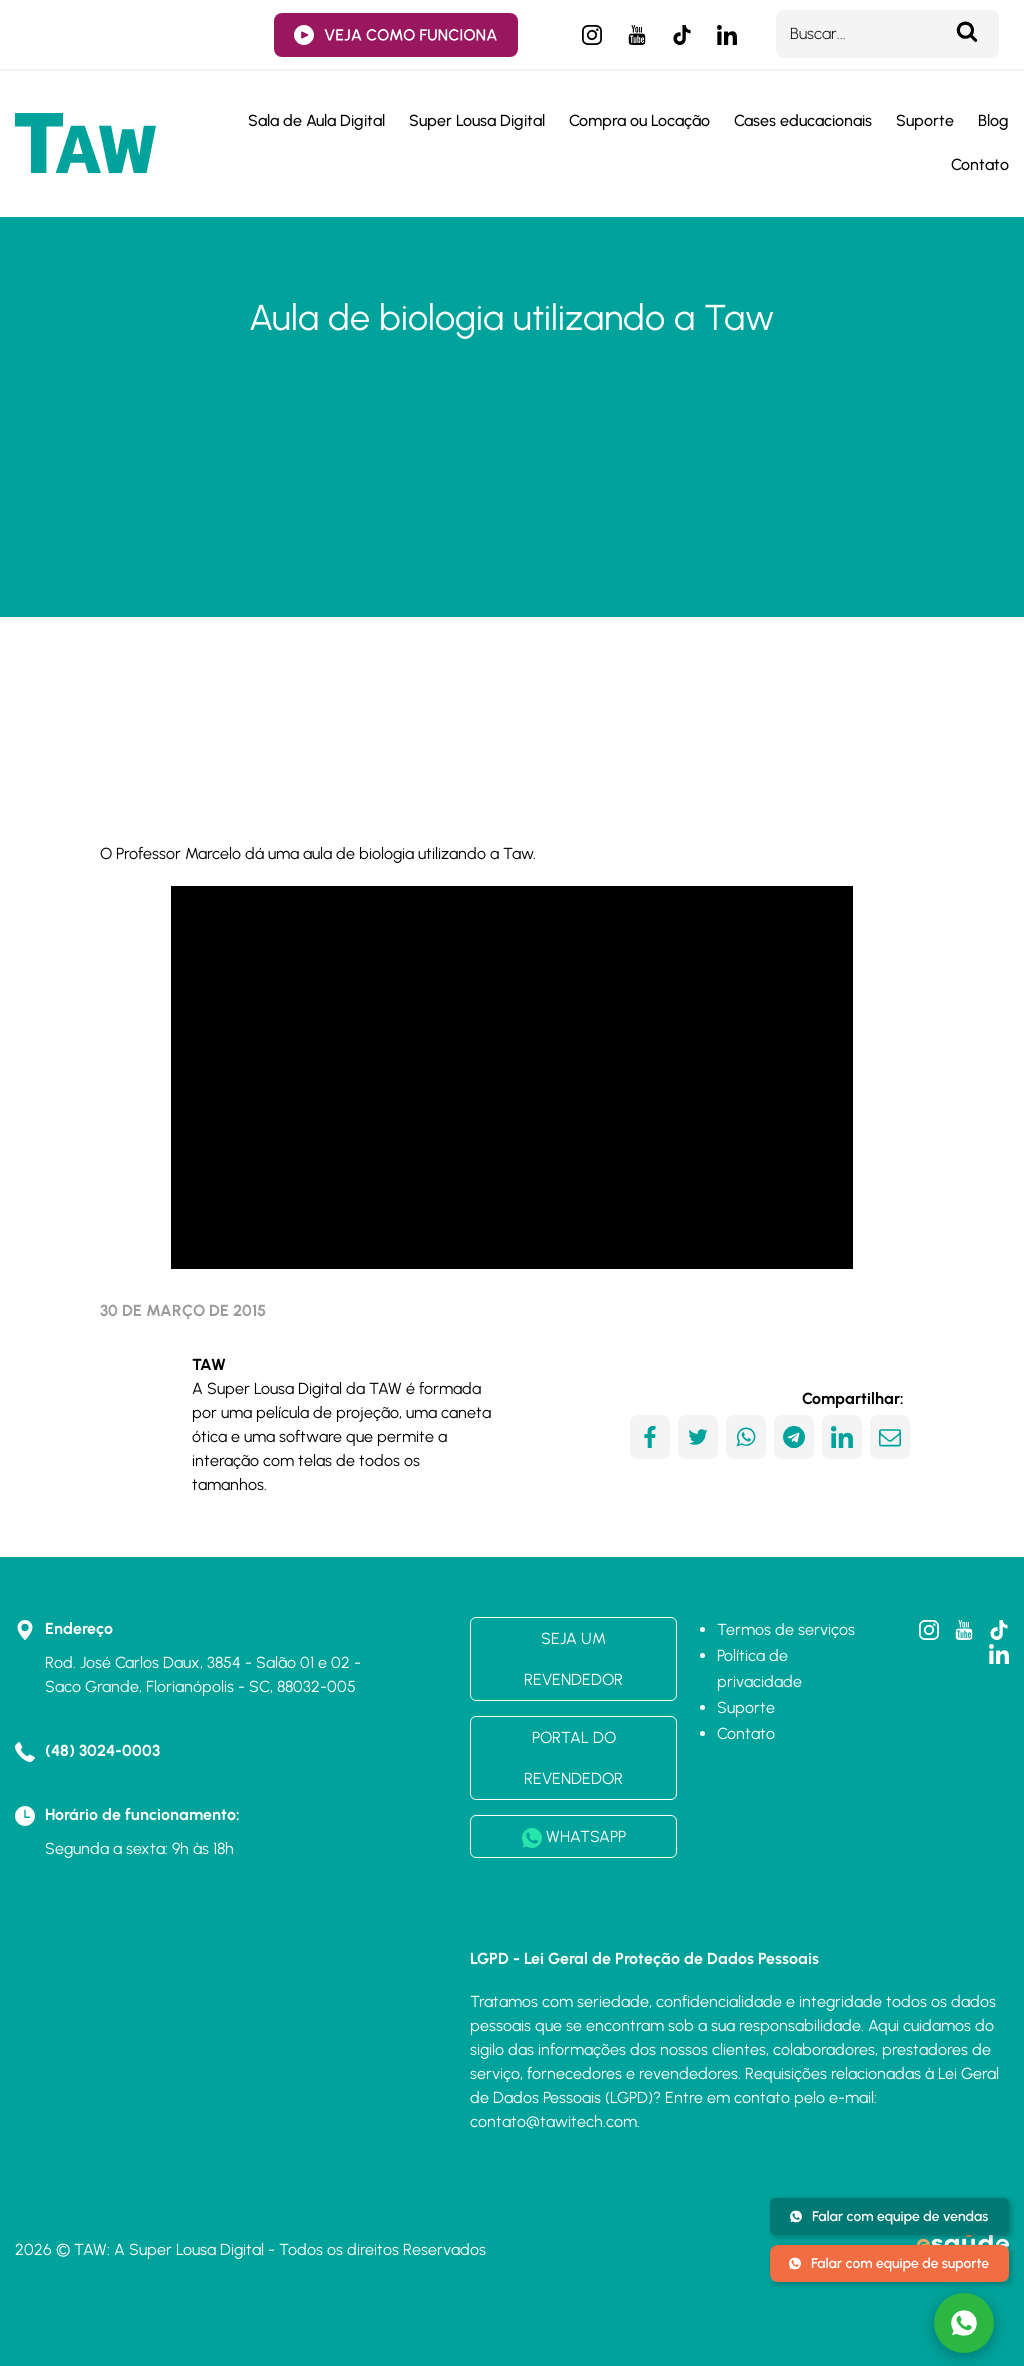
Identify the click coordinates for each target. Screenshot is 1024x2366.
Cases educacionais (803, 120)
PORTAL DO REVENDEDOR (573, 1758)
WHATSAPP (574, 1837)
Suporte (925, 120)
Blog (993, 120)
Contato (980, 164)
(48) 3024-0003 (102, 1750)
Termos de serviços (786, 1629)
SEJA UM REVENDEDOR (573, 1659)
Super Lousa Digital (477, 120)
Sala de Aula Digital (316, 120)
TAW (209, 1364)
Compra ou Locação (639, 120)
